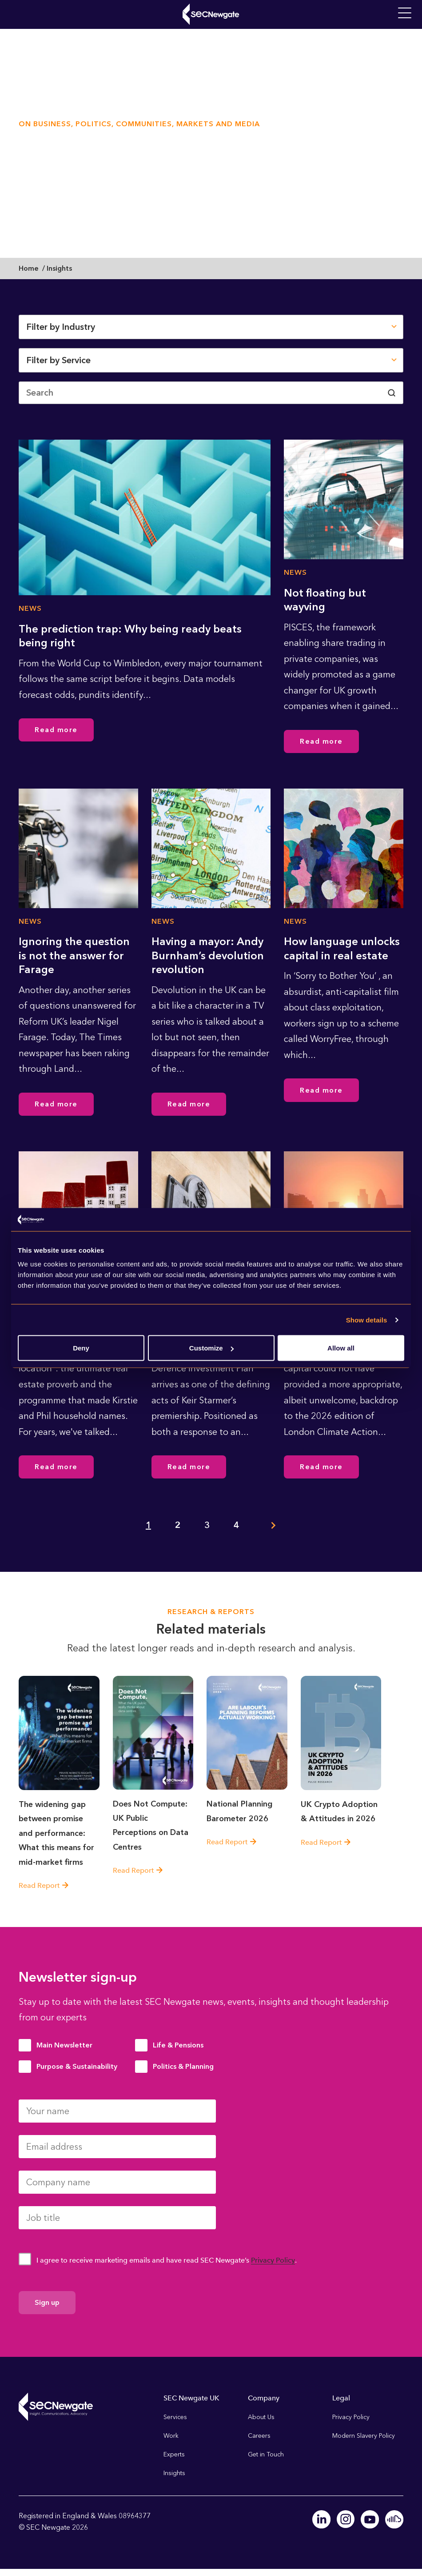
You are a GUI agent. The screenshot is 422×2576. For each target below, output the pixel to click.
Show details (366, 1319)
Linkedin (322, 2519)
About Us (261, 2416)
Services (175, 2416)
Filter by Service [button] (58, 360)
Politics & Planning (183, 2066)
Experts (174, 2454)
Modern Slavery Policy (363, 2435)
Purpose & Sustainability (76, 2066)
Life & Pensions (178, 2044)
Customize (211, 1348)
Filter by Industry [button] (60, 326)
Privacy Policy (273, 2260)
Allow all (340, 1348)
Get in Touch (266, 2454)
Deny (81, 1348)
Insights (174, 2472)
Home (29, 268)
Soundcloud (394, 2519)
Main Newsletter (64, 2044)
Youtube (370, 2519)
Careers (259, 2435)
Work (171, 2435)
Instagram (346, 2519)
